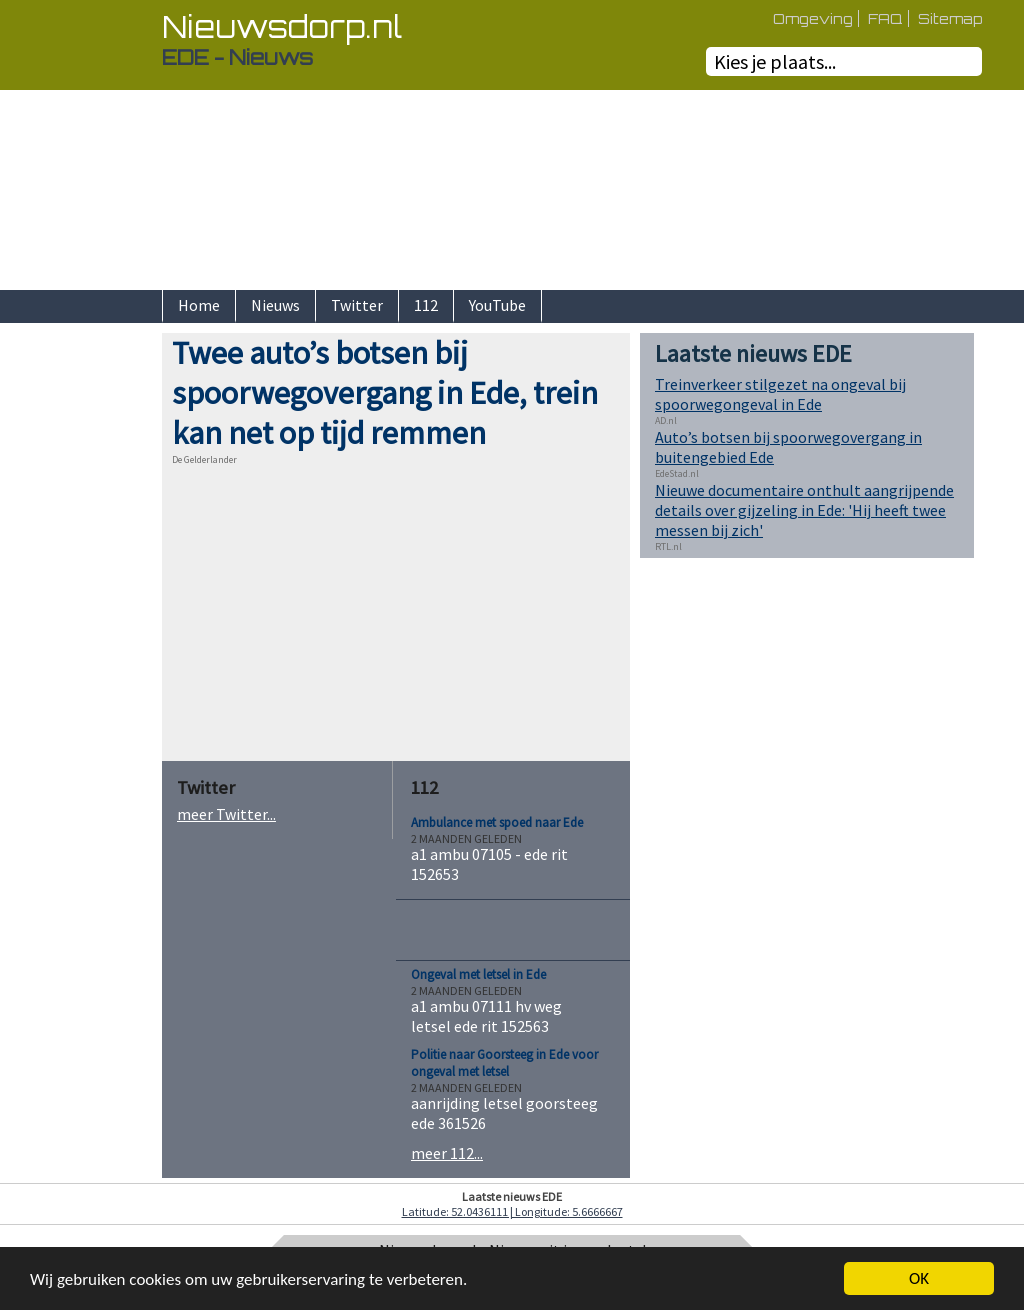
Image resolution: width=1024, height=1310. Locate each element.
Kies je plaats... (775, 61)
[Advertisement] (92, 633)
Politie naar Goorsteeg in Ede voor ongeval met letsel (504, 1063)
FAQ (885, 18)
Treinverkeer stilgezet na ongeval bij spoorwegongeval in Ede (780, 394)
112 (426, 305)
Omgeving (813, 18)
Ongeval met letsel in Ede (478, 974)
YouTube (497, 305)
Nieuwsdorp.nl (282, 26)
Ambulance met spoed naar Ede (497, 822)
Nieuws (275, 305)
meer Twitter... (226, 814)
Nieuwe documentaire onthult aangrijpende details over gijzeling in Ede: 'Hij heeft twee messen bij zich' (804, 510)
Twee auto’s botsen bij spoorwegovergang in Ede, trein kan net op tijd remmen (385, 393)
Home (199, 305)
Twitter (357, 305)
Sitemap (950, 18)
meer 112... (447, 1153)
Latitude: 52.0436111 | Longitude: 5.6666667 (512, 1211)
